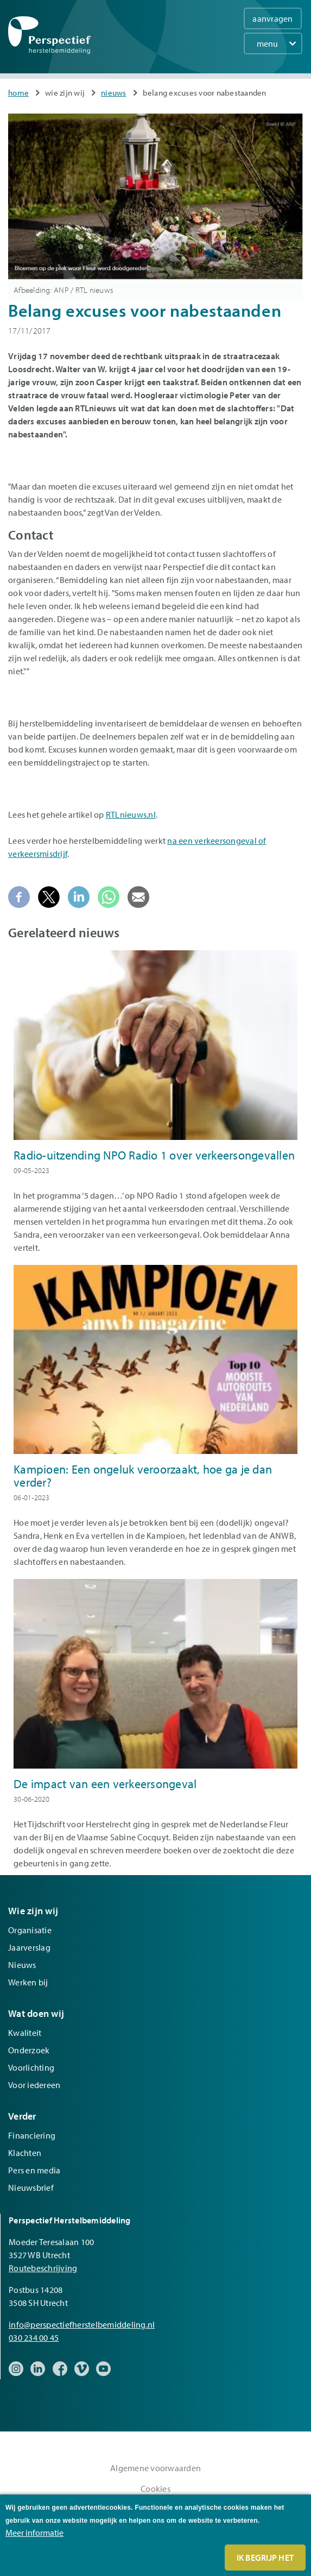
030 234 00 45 (34, 2337)
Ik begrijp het (265, 2558)
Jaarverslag (29, 1947)
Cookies (155, 2488)
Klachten (24, 2152)
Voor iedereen (34, 2084)
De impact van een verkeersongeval (105, 1783)
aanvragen (272, 18)
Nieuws (113, 92)
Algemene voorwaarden (155, 2467)
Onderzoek (28, 2050)
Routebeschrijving (43, 2267)
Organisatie (30, 1930)
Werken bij (28, 1982)
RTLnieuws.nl (131, 814)
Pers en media (34, 2170)
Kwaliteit (24, 2032)
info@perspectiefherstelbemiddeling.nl (82, 2324)
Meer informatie (34, 2533)
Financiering (31, 2135)
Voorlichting (31, 2067)
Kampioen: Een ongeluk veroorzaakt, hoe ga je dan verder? (143, 1476)
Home (18, 92)
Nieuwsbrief (31, 2187)
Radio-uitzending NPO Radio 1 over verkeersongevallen (154, 1155)
